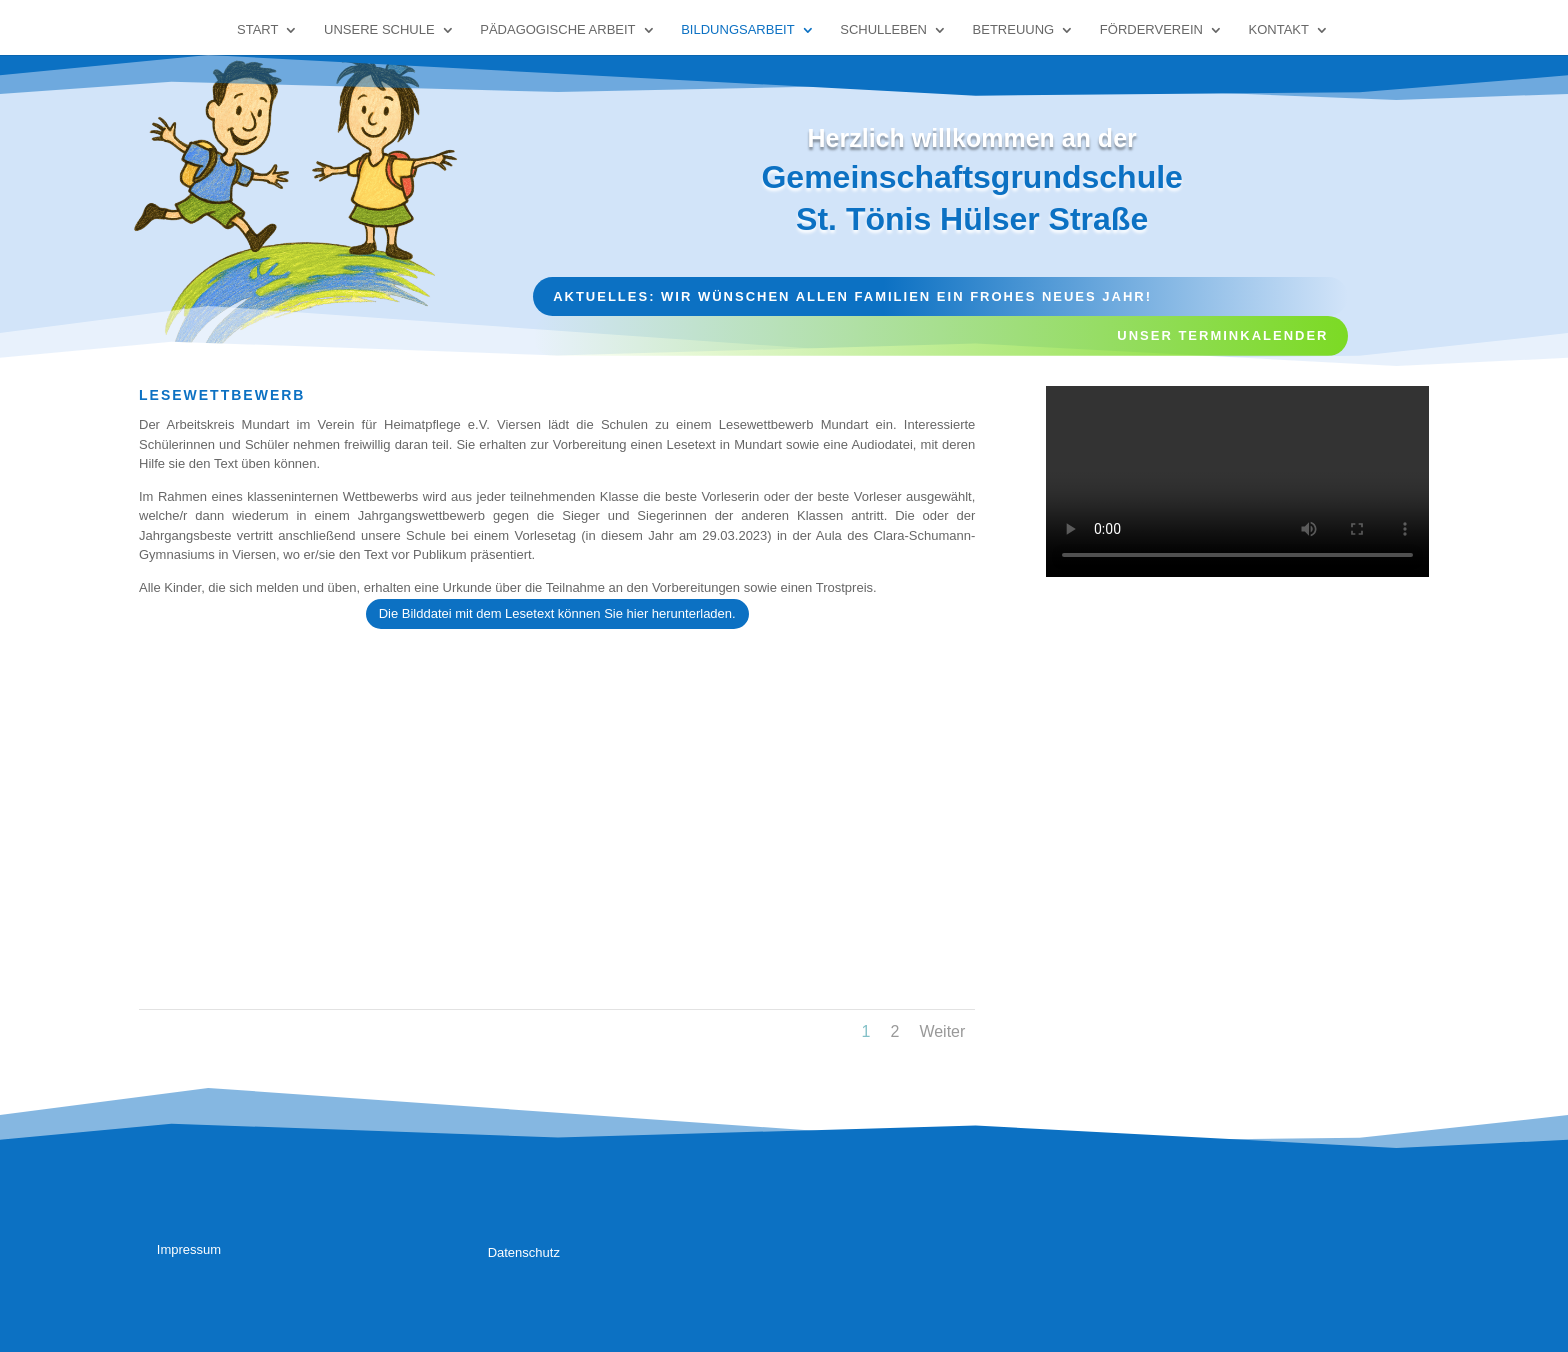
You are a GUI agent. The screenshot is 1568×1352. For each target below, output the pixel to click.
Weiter (942, 1031)
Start (257, 30)
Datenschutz (524, 1252)
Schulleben (883, 30)
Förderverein (1151, 30)
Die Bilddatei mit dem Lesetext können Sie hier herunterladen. (557, 613)
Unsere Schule (379, 30)
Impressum (189, 1249)
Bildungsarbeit (737, 30)
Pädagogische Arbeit (557, 30)
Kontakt (1279, 30)
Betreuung (1014, 30)
